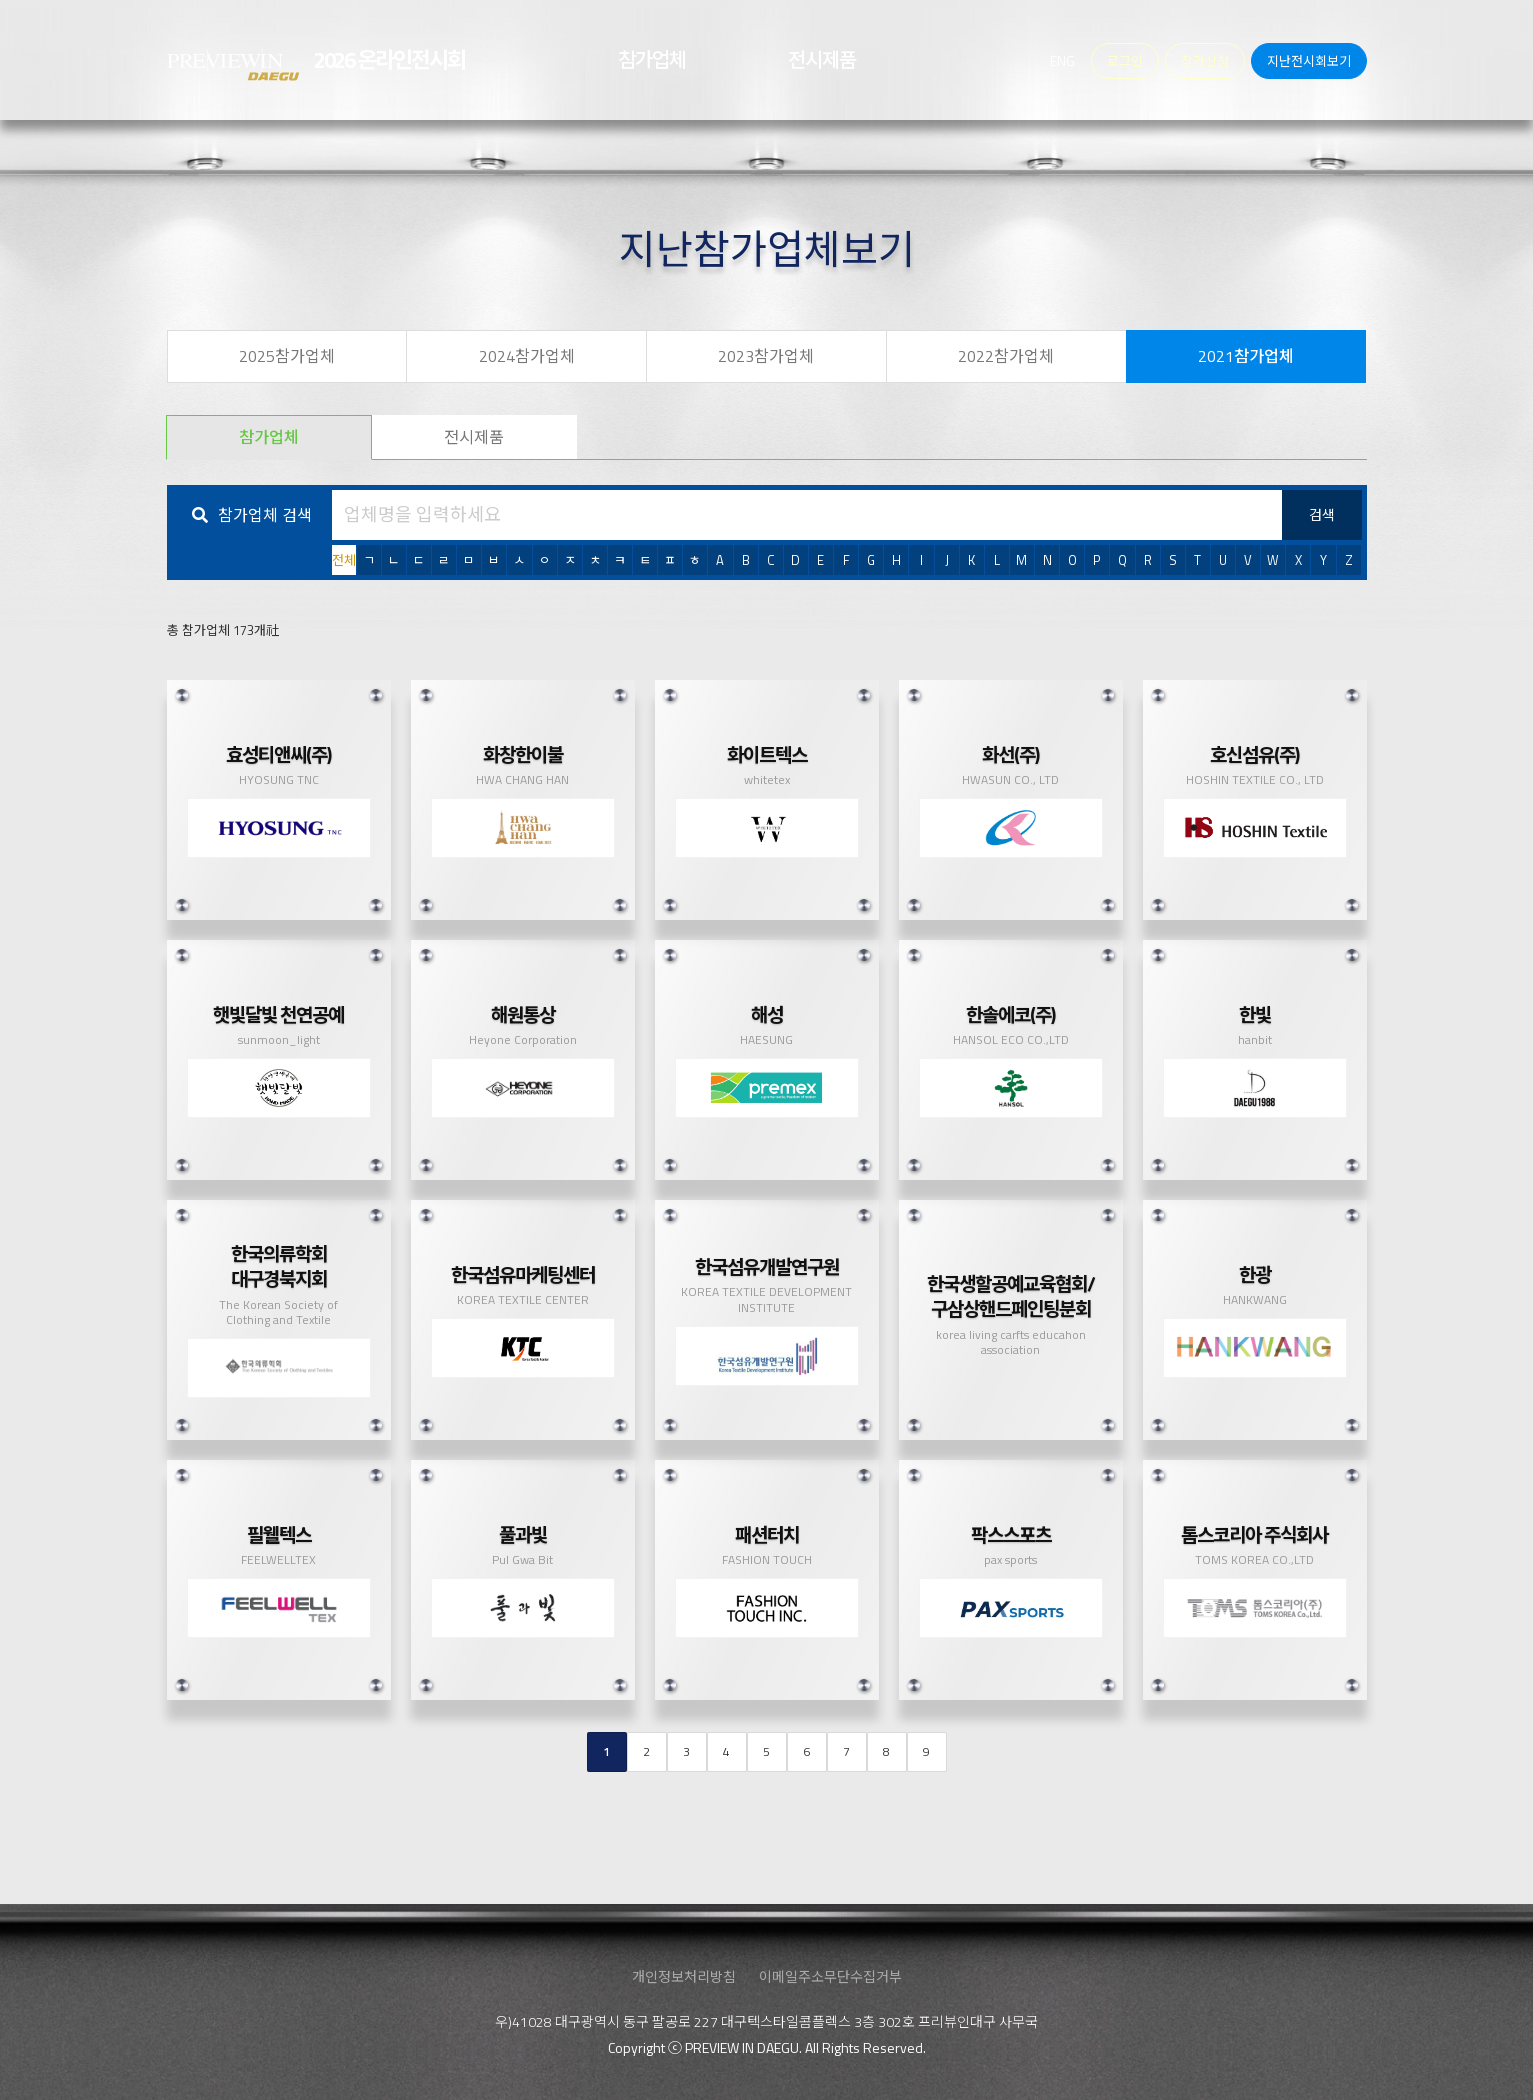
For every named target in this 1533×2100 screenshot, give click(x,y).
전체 (344, 560)
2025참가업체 (287, 356)
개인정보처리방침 (684, 1976)
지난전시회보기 (1309, 61)
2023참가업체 (766, 356)
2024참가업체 (527, 356)
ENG (1062, 60)
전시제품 (474, 437)
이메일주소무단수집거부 (830, 1976)
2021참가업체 (1246, 356)
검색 (1322, 514)
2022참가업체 (1006, 356)
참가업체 (269, 437)
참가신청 (1205, 61)
